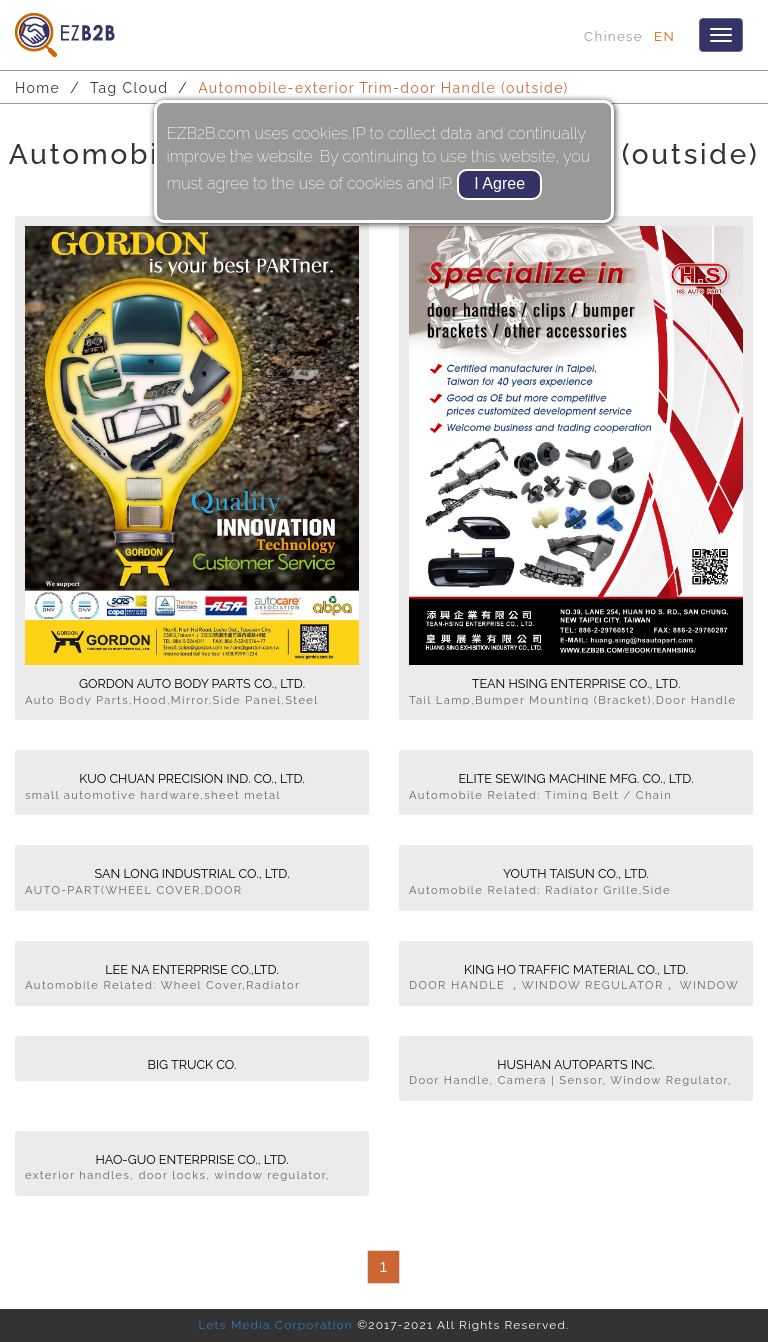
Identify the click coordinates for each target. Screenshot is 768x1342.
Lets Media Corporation (275, 1325)
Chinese (613, 36)
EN (664, 36)
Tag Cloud (129, 88)
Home (37, 88)
